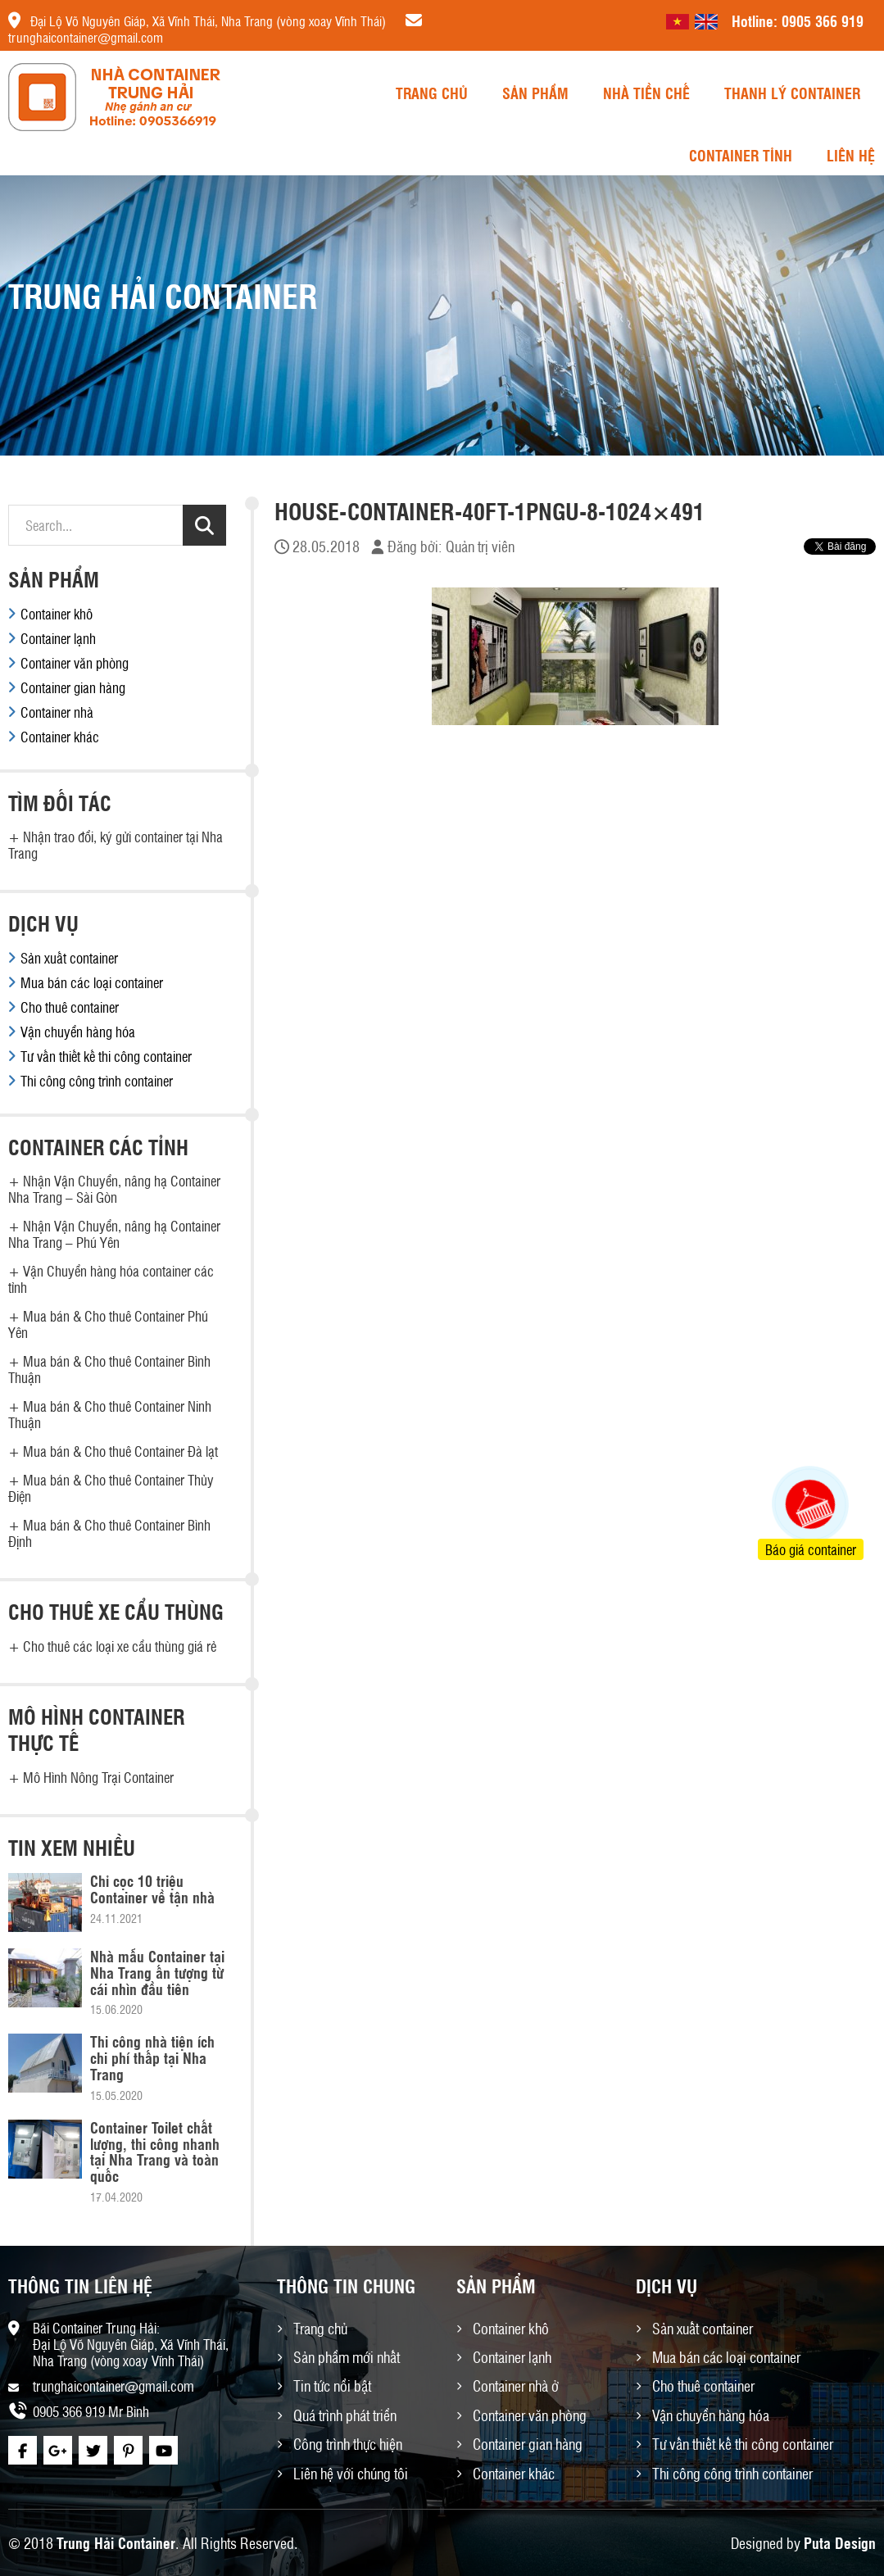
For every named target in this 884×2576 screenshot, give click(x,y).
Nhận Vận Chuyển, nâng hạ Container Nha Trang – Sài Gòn (114, 1189)
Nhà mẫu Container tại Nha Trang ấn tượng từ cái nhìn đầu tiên (157, 1972)
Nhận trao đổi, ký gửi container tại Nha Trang (115, 845)
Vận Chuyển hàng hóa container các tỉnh (111, 1279)
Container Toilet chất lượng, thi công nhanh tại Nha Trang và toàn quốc (155, 2151)
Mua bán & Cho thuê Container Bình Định (109, 1533)
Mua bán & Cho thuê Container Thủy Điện (111, 1488)
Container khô (56, 613)
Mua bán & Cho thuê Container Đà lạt (120, 1451)
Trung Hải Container (116, 2542)
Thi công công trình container (96, 1081)
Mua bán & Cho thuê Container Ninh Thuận (109, 1414)
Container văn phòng (74, 663)
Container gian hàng (72, 687)
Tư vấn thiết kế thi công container (106, 1056)
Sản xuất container (69, 958)
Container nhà (56, 712)
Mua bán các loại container (91, 982)
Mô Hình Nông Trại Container (98, 1777)
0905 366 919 (823, 20)
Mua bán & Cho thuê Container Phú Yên (108, 1324)
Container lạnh (58, 638)
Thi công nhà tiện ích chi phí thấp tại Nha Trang (152, 2057)
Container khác (59, 736)
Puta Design (840, 2542)
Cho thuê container (69, 1007)
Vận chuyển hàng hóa (77, 1031)
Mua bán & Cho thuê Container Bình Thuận (109, 1369)
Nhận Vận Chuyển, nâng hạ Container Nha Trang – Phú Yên (114, 1234)
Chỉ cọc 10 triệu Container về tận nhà (152, 1889)
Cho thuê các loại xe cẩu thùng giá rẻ (119, 1646)
